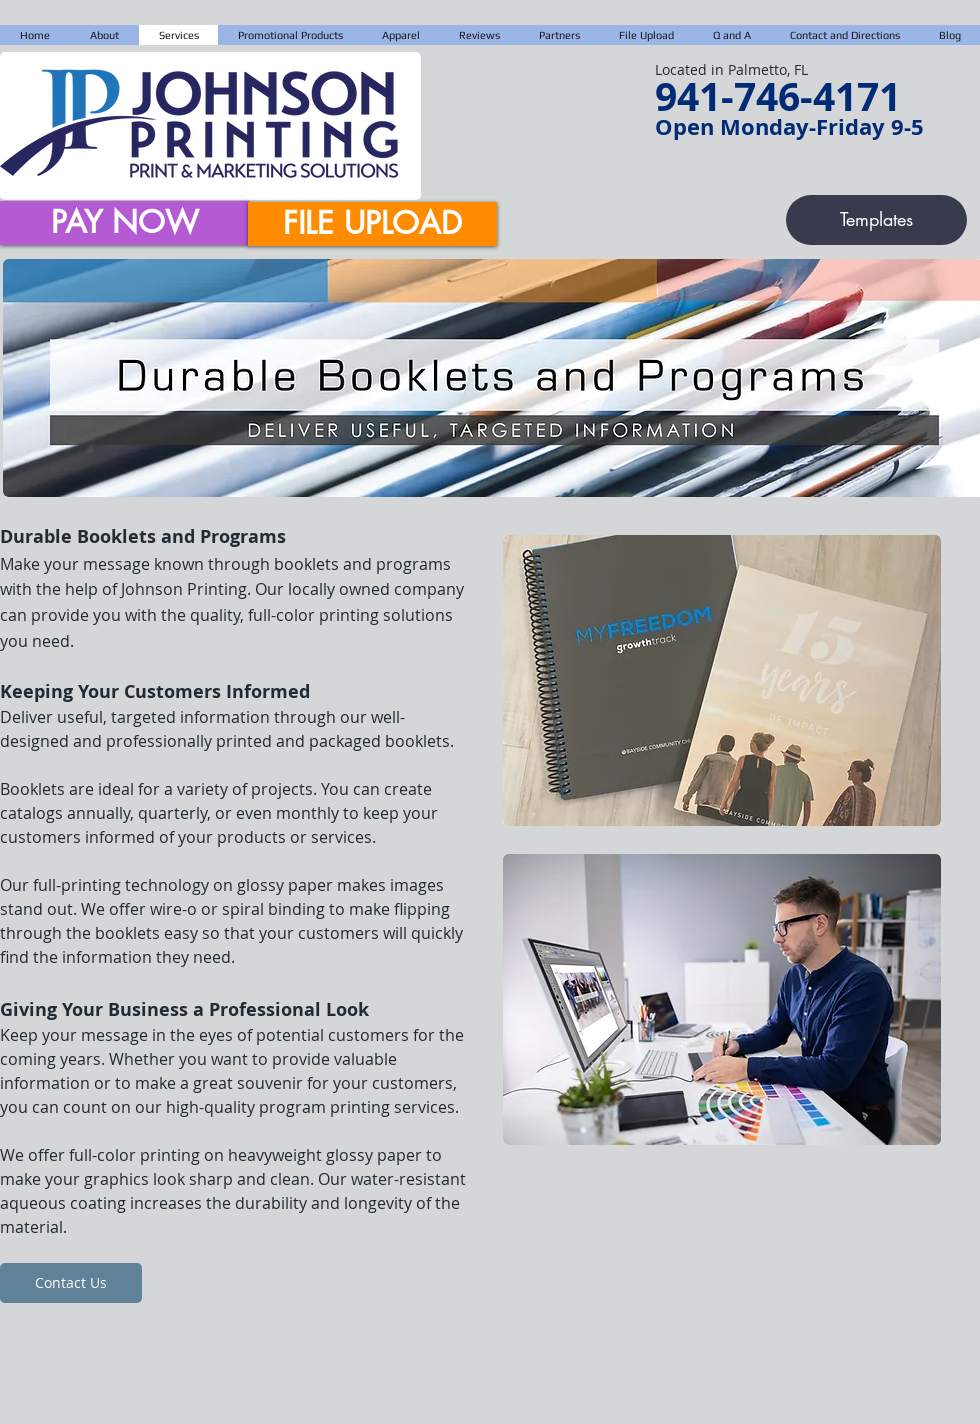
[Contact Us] (71, 1283)
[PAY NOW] (124, 223)
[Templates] (876, 220)
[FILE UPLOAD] (372, 224)
